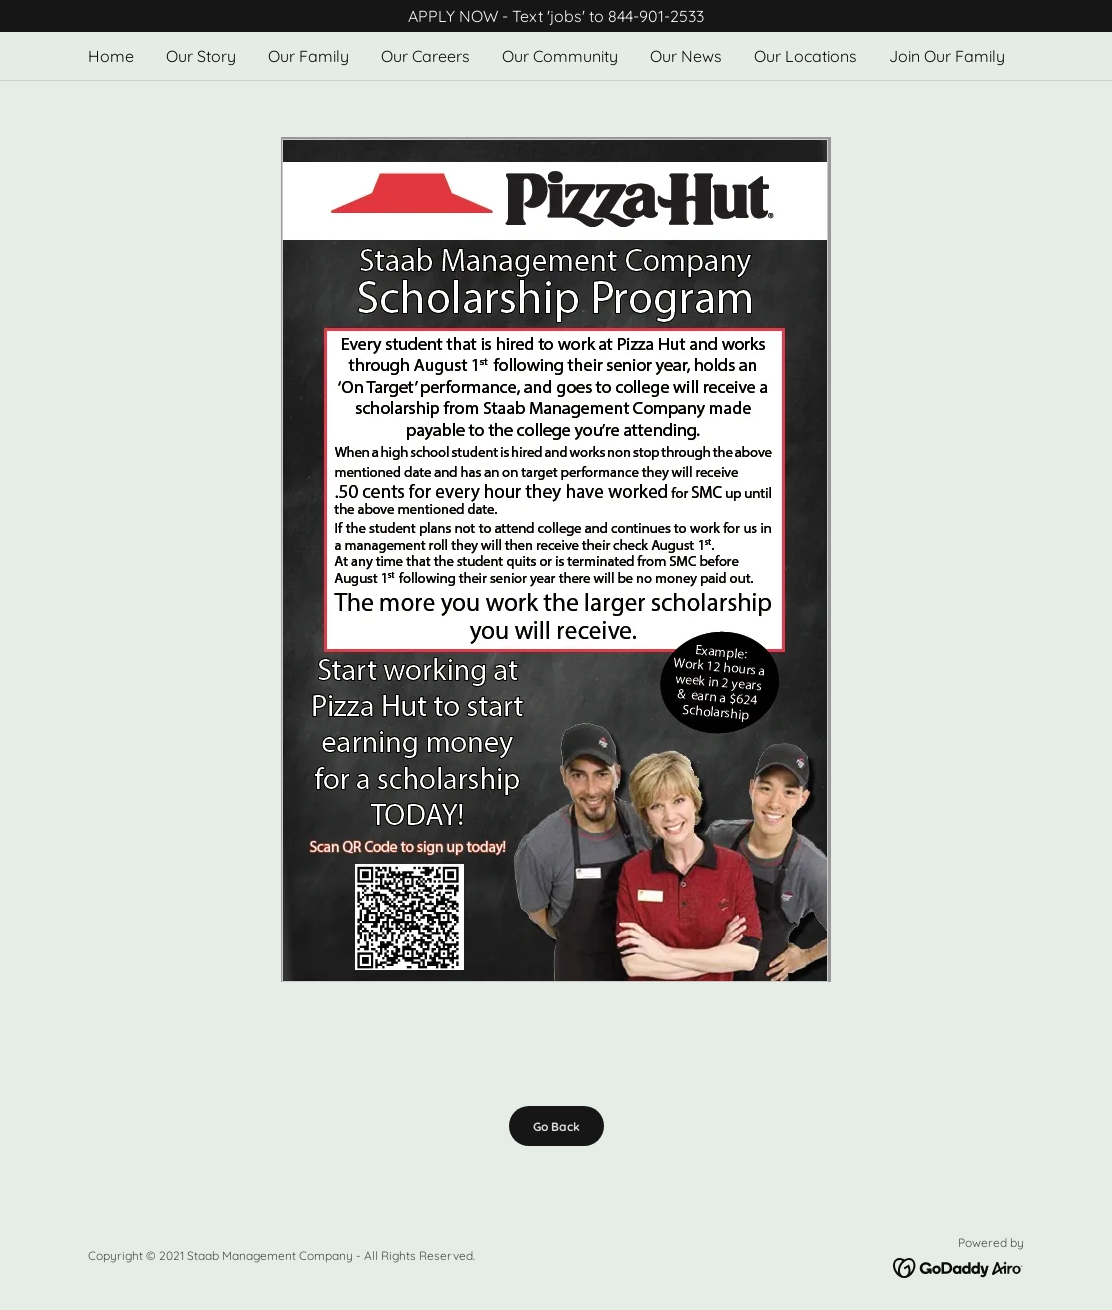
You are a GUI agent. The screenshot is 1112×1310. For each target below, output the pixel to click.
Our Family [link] (308, 56)
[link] (958, 1266)
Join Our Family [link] (947, 56)
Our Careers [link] (425, 56)
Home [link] (111, 56)
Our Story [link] (201, 56)
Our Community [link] (560, 56)
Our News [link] (686, 56)
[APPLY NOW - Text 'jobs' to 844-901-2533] (556, 16)
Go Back (556, 1126)
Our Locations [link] (805, 56)
